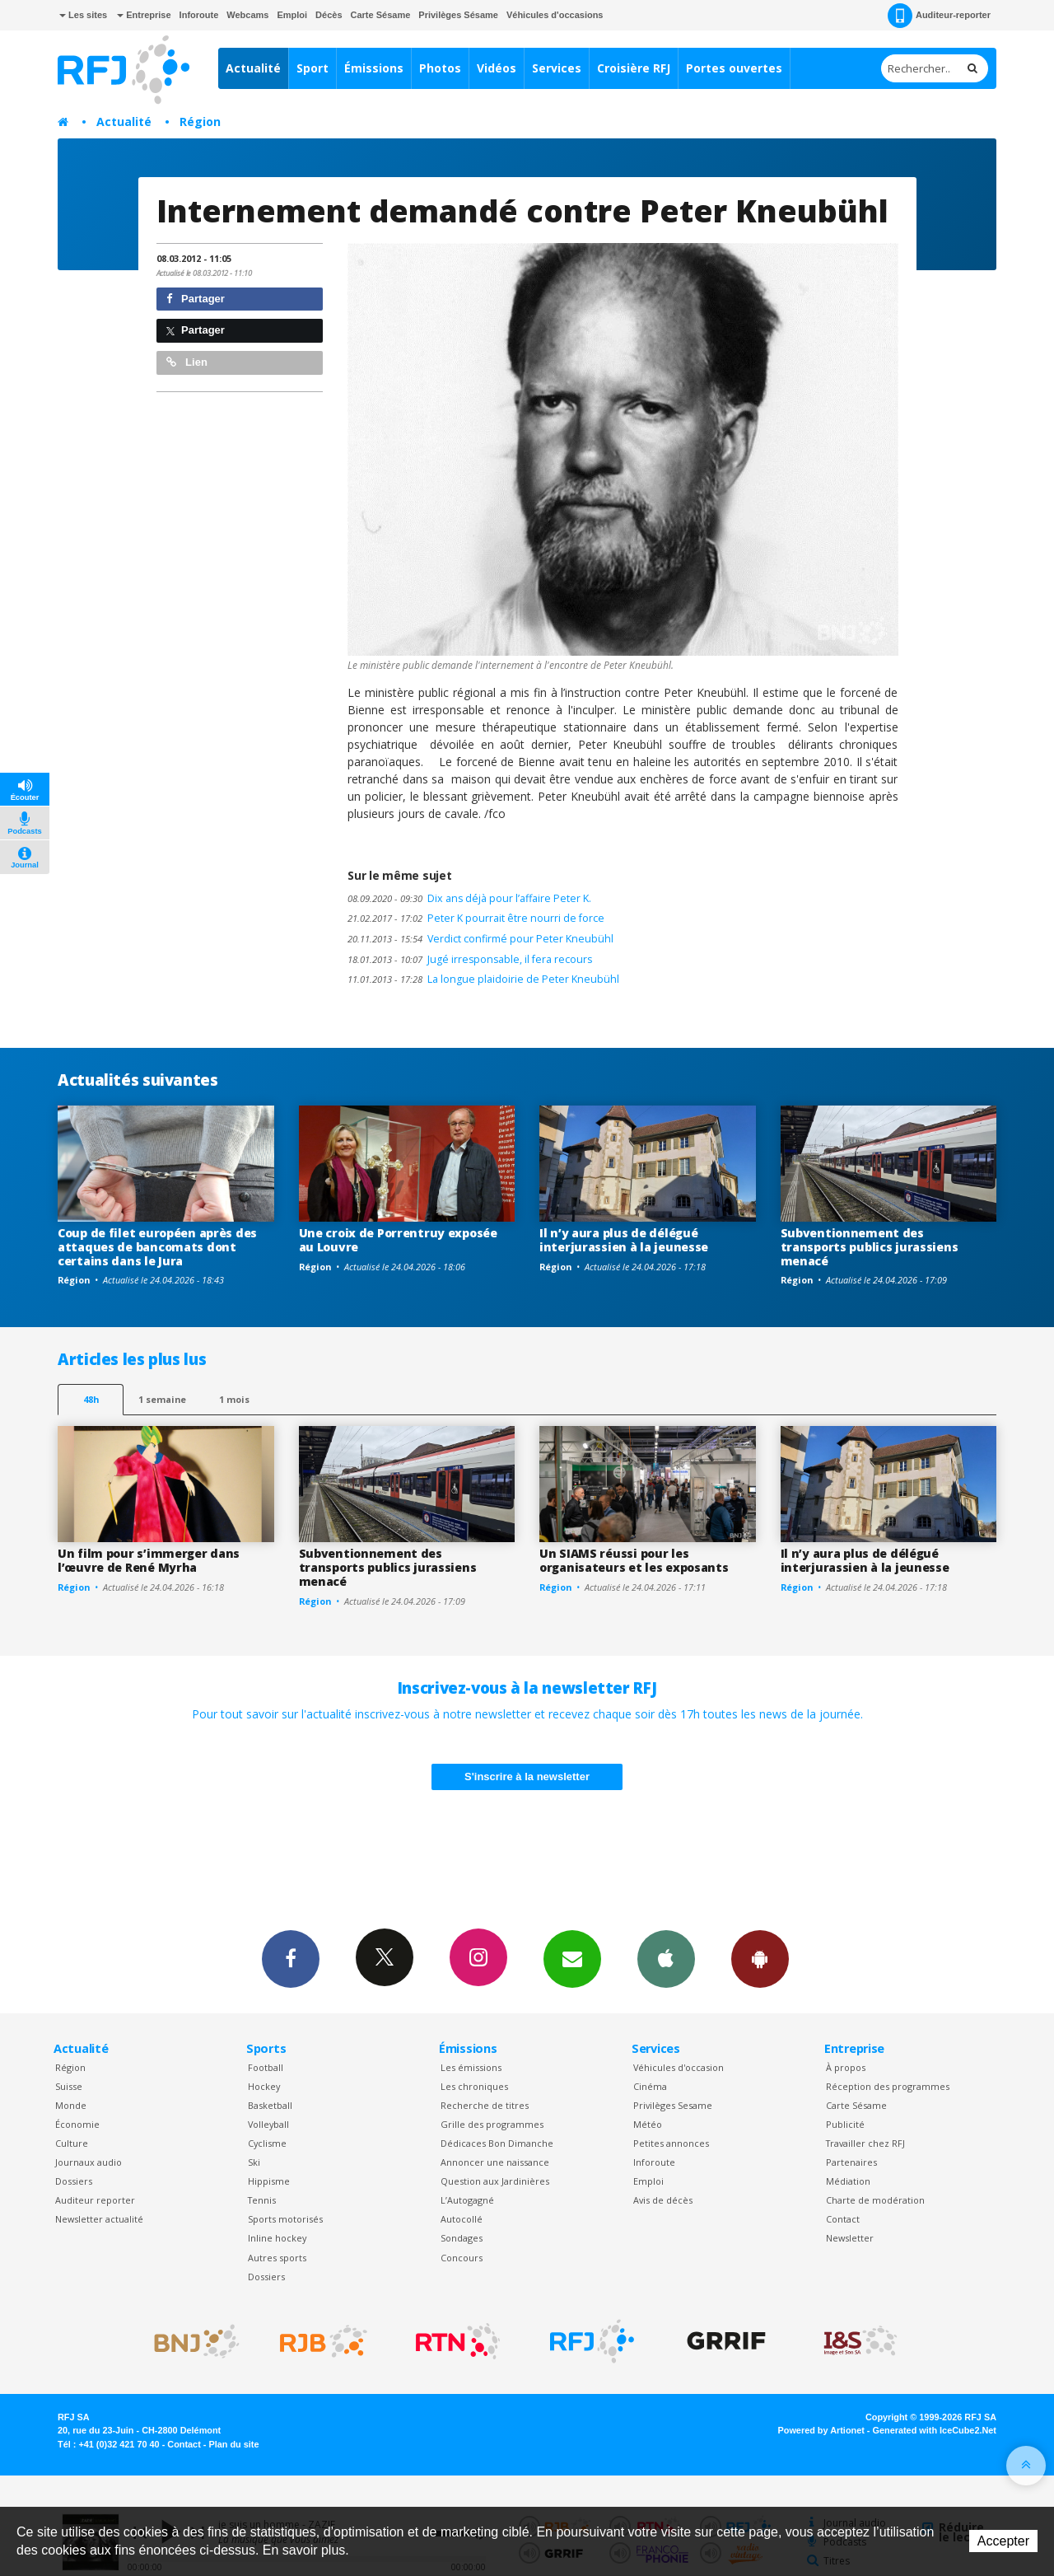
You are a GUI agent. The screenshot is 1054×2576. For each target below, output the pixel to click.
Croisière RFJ (633, 68)
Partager (195, 298)
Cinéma (650, 2086)
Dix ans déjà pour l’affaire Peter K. (469, 898)
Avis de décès (663, 2200)
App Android (760, 1958)
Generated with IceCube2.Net (934, 2430)
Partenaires (851, 2162)
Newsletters (572, 1958)
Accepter (1003, 2541)
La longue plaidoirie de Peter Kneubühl (483, 979)
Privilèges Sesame (672, 2105)
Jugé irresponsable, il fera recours (469, 959)
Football (265, 2067)
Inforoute (199, 15)
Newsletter (850, 2237)
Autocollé (462, 2219)
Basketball (270, 2105)
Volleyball (268, 2124)
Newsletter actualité (99, 2219)
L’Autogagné (467, 2200)
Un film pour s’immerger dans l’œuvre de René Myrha (149, 1560)
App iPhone (666, 1958)
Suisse (68, 2086)
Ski (254, 2162)
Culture (71, 2143)
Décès (328, 15)
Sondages (462, 2237)
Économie (77, 2124)
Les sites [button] (83, 15)
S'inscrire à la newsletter (527, 1776)
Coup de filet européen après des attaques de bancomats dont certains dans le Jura (157, 1247)
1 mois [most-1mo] (234, 1399)
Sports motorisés (285, 2219)
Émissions (373, 68)
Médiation (848, 2181)
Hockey (264, 2086)
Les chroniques (474, 2086)
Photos (440, 68)
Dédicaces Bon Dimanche (497, 2143)
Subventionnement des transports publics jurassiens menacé (869, 1247)
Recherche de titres (485, 2105)
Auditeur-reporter (939, 15)
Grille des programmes (492, 2124)
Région (200, 121)
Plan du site (233, 2444)
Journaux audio (88, 2162)
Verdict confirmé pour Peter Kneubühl (480, 939)
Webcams (247, 15)
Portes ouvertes (734, 68)
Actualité (253, 68)
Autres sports (277, 2257)
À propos (845, 2067)
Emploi (292, 15)
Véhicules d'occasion (678, 2067)
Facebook (290, 1958)
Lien (187, 362)
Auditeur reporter (95, 2200)
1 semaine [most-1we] (162, 1399)
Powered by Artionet (821, 2430)
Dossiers (73, 2181)
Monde (70, 2105)
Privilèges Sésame (458, 15)
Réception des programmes (887, 2086)
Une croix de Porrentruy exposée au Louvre (398, 1240)
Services (556, 68)
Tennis (262, 2200)
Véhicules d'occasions (555, 15)
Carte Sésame (381, 15)
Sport (312, 68)
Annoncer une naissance (495, 2162)
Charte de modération (875, 2200)
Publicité (845, 2124)
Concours (462, 2257)
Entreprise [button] (143, 15)
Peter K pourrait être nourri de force (475, 918)
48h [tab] (91, 1399)
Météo (647, 2124)
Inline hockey (277, 2237)
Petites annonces (671, 2143)
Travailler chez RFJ (865, 2143)
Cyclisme (267, 2143)
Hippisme (269, 2181)
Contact (843, 2219)
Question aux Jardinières (495, 2181)
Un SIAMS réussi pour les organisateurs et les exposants (634, 1560)
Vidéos (496, 68)
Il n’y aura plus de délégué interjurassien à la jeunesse (623, 1240)
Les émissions (471, 2067)
